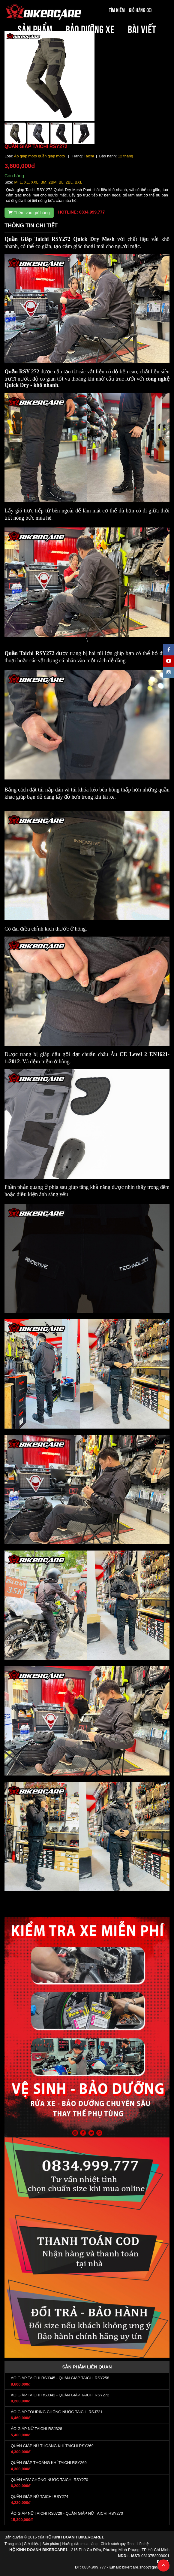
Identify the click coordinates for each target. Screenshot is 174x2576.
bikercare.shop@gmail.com (146, 2567)
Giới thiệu (31, 2544)
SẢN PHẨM (35, 28)
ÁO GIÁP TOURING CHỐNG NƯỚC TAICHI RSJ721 (56, 2412)
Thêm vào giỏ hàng (29, 212)
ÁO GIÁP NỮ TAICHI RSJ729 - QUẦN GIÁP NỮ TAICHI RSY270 (67, 2513)
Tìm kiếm (117, 9)
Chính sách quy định (117, 2544)
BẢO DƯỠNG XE (90, 28)
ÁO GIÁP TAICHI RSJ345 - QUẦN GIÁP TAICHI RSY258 (60, 2378)
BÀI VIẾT (142, 28)
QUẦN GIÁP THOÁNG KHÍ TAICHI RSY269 (49, 2462)
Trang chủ (12, 2544)
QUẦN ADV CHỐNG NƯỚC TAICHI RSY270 (49, 2479)
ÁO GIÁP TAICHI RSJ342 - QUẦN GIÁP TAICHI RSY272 (60, 2395)
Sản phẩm (51, 2544)
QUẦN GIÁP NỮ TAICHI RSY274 (39, 2496)
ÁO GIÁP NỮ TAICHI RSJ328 (36, 2428)
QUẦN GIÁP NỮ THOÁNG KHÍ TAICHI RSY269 (52, 2446)
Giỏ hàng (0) (140, 9)
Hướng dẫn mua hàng (79, 2544)
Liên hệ (143, 2544)
